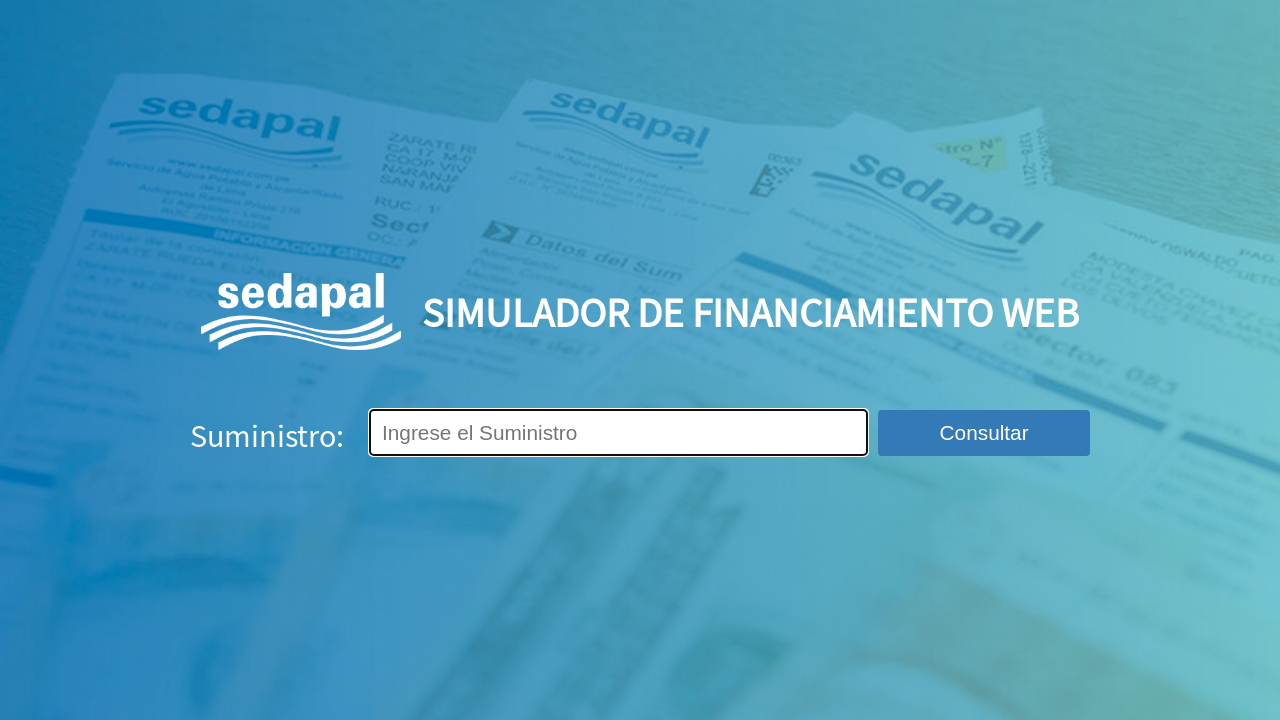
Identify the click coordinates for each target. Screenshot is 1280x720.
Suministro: (267, 435)
